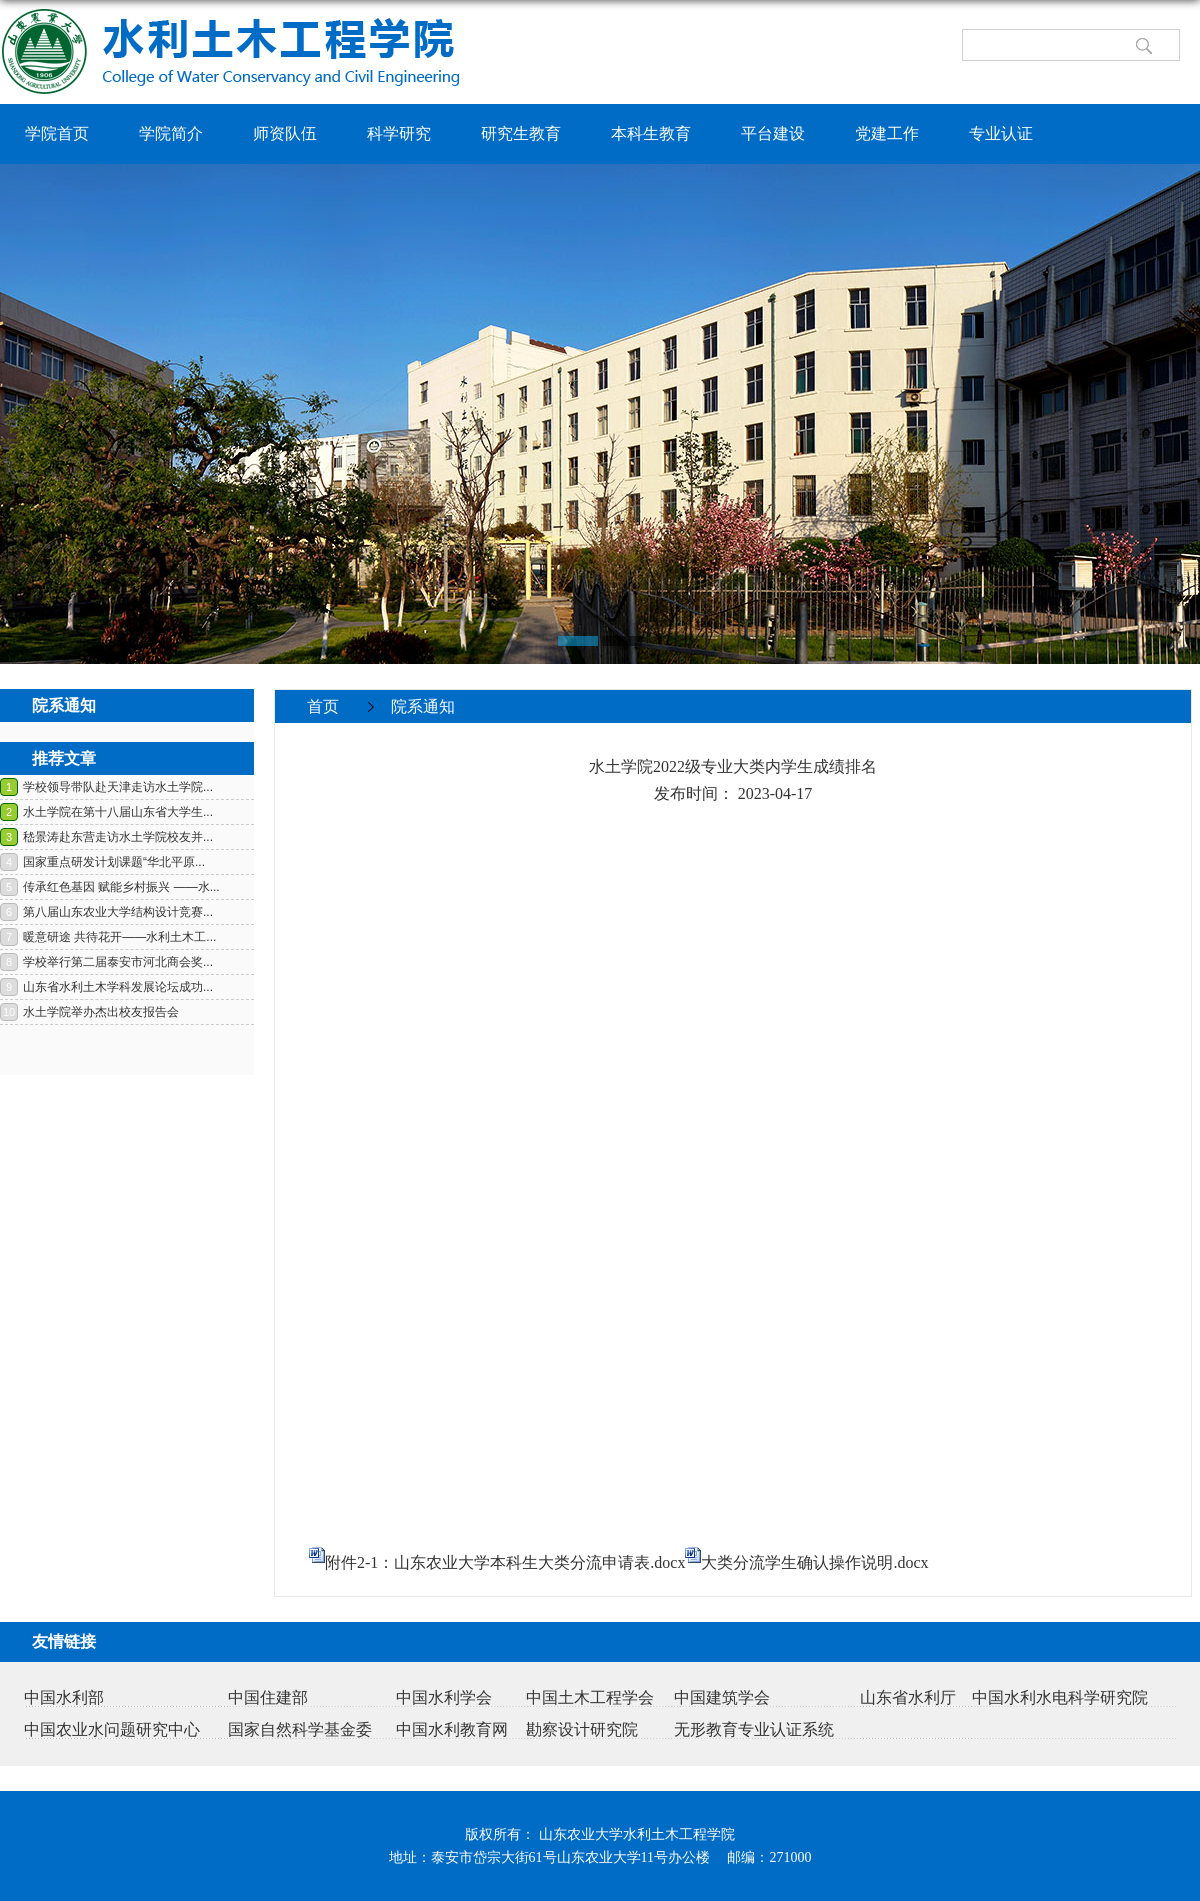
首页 (323, 706)
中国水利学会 (444, 1697)
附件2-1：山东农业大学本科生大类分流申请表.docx (505, 1562)
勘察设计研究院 (582, 1729)
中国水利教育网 (452, 1729)
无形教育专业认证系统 (754, 1729)
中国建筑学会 (722, 1697)
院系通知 (423, 706)
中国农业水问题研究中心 (112, 1729)
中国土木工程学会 (590, 1697)
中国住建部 (268, 1697)
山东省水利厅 (908, 1697)
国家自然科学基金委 (300, 1729)
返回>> (1154, 738)
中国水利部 (64, 1697)
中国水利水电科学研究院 (1060, 1697)
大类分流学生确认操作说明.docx (814, 1562)
